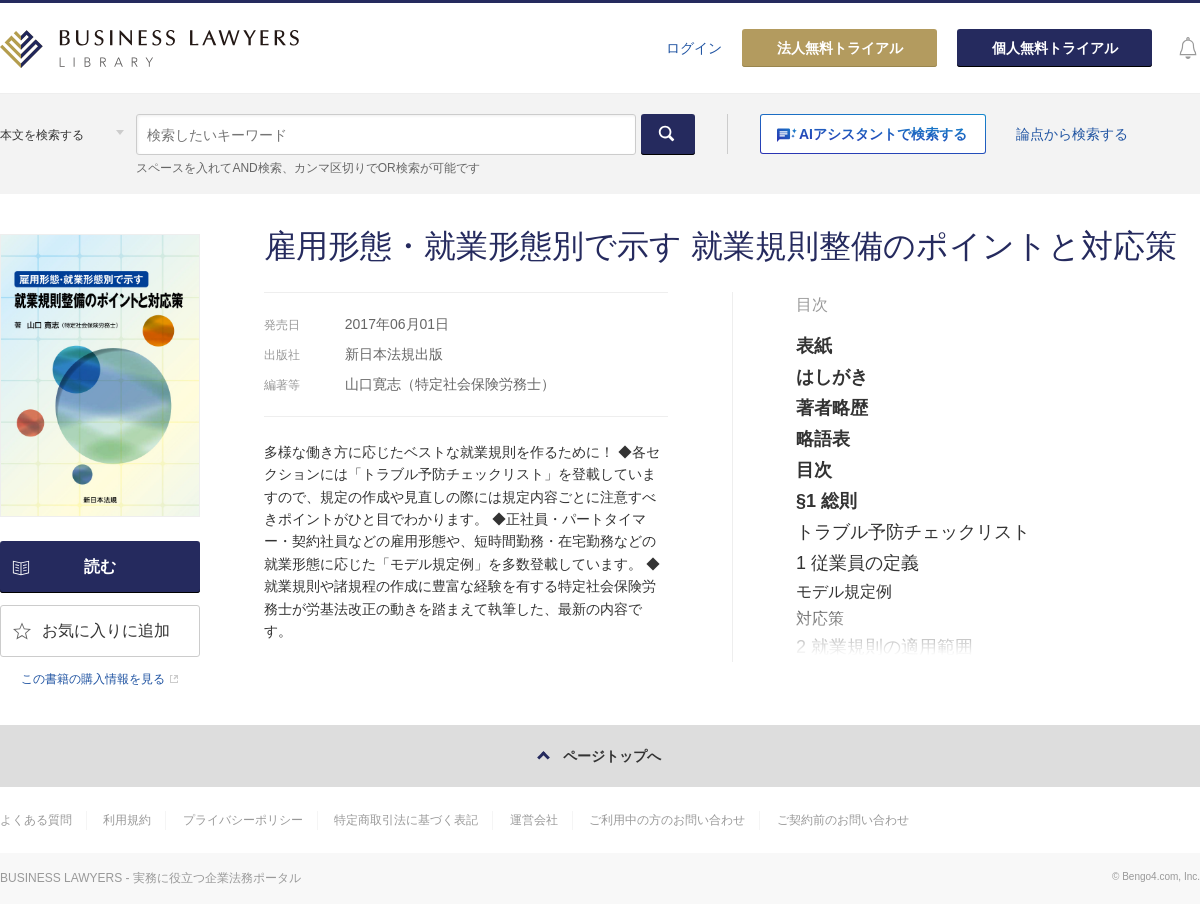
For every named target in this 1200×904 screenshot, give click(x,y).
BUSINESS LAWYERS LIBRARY (150, 55)
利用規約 (127, 820)
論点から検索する (1072, 134)
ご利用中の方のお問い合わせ (667, 820)
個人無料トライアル (1055, 48)
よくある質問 (36, 820)
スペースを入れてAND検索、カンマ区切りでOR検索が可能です (307, 168)
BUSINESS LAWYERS (61, 878)
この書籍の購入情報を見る (93, 679)
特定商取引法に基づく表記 (406, 820)
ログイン (694, 48)
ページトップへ (612, 756)
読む (100, 566)
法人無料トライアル (840, 48)
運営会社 (534, 820)
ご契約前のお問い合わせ (843, 820)
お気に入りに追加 (106, 630)
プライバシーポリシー (243, 820)
